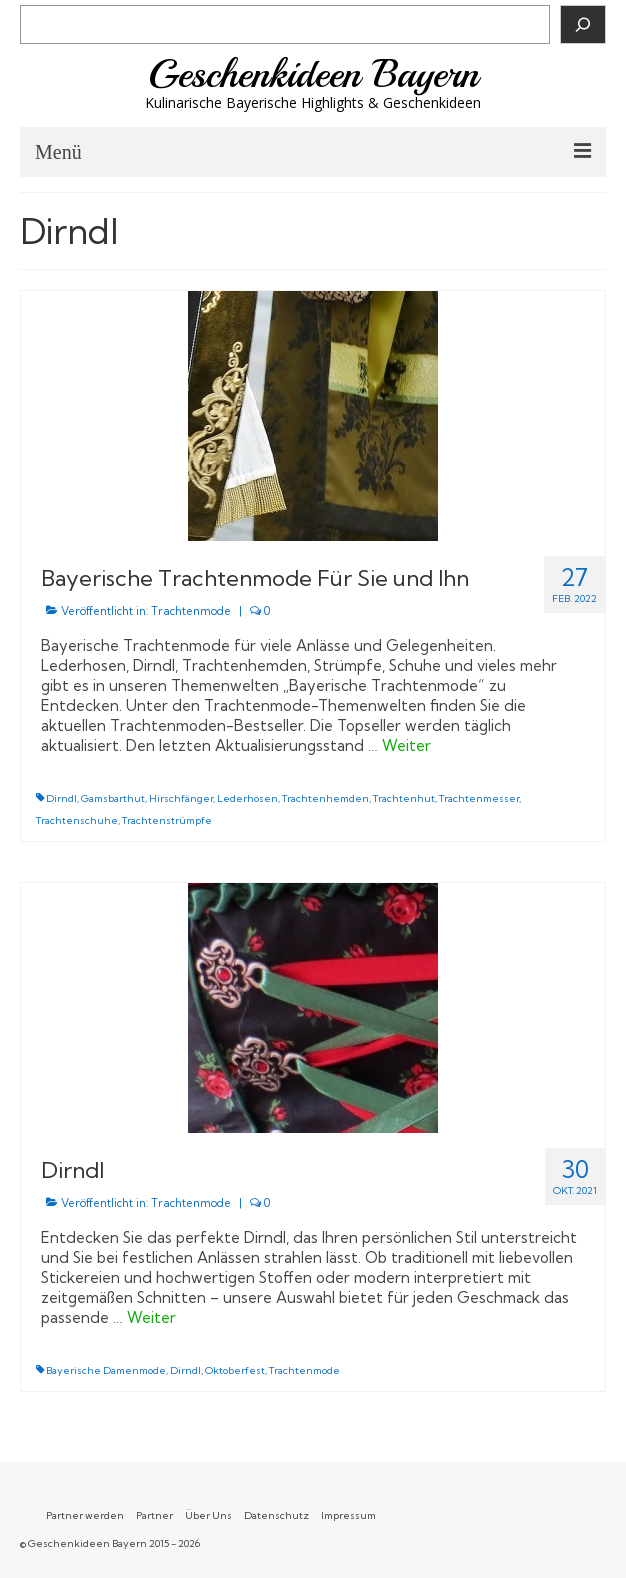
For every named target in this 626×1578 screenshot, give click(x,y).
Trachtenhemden (325, 798)
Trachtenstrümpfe (167, 820)
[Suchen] (583, 24)
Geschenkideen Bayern (313, 74)
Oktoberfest (235, 1370)
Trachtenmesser (479, 798)
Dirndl (61, 798)
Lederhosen (247, 798)
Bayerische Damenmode (106, 1370)
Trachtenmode (191, 611)
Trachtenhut (404, 798)
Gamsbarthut (113, 798)
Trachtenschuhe (77, 820)
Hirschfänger (181, 798)
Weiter (406, 745)
